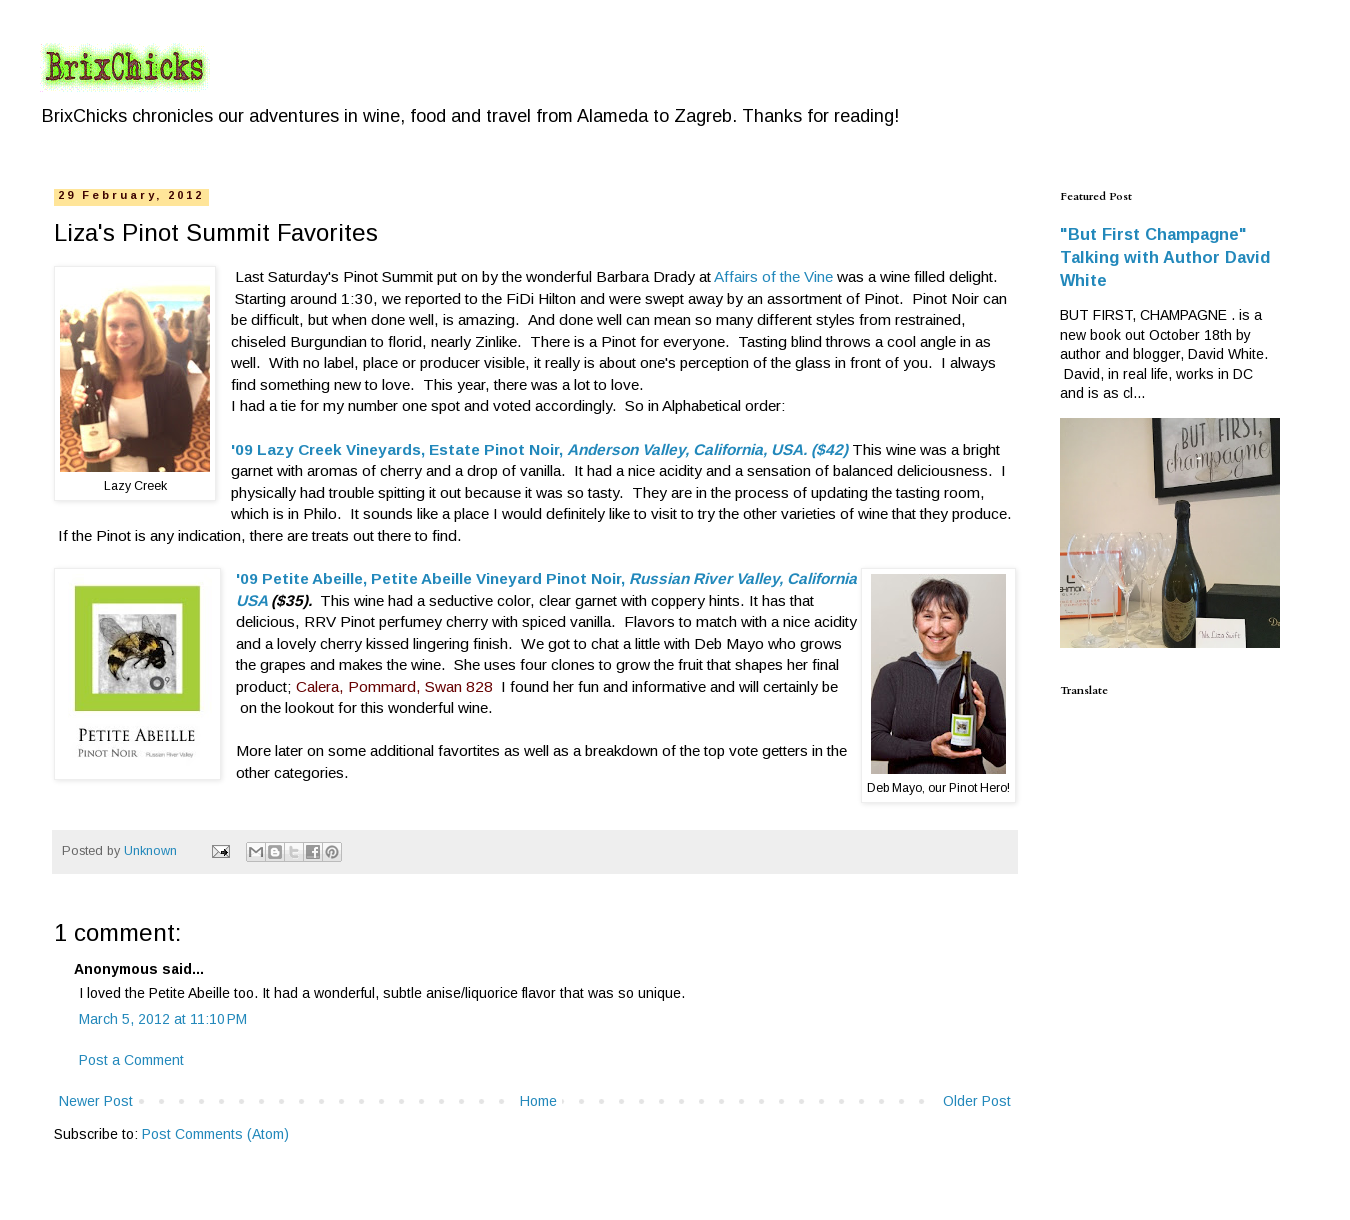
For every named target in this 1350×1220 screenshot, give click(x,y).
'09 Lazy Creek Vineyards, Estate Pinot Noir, (399, 449)
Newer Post (96, 1101)
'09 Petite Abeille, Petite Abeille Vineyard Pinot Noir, (432, 578)
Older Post (977, 1101)
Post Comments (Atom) (215, 1134)
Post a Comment (131, 1060)
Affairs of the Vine (773, 276)
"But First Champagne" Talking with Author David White (1165, 257)
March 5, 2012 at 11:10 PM (163, 1019)
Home (538, 1101)
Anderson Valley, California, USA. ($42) (707, 449)
